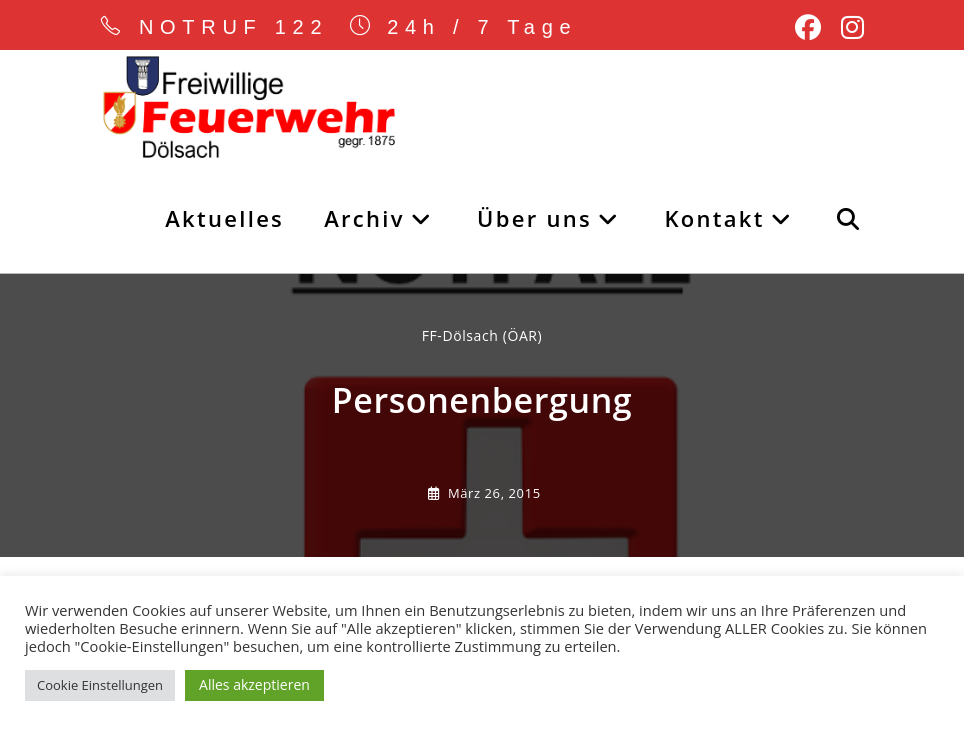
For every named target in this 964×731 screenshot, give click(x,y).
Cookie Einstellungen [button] (100, 685)
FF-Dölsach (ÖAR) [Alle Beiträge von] (482, 335)
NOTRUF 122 (234, 27)
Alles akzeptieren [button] (254, 684)
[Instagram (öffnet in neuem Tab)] (847, 28)
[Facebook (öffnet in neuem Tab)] (808, 28)
